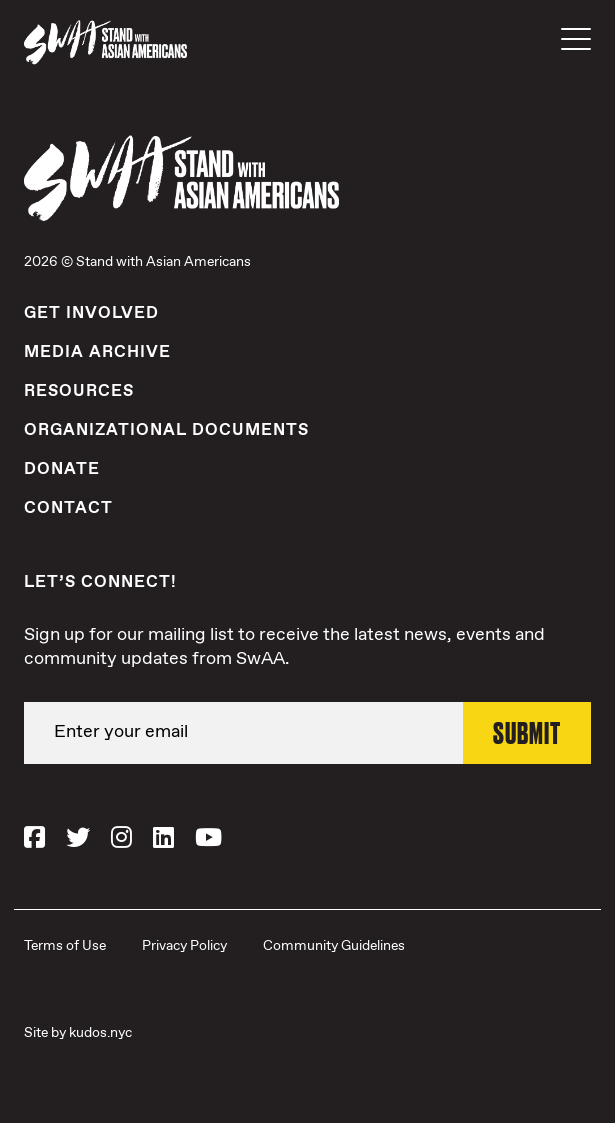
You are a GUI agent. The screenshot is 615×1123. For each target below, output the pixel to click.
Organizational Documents (166, 430)
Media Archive (97, 352)
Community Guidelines (334, 946)
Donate (62, 469)
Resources (79, 391)
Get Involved (91, 313)
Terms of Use (65, 946)
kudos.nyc (100, 1033)
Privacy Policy (184, 946)
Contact (68, 508)
